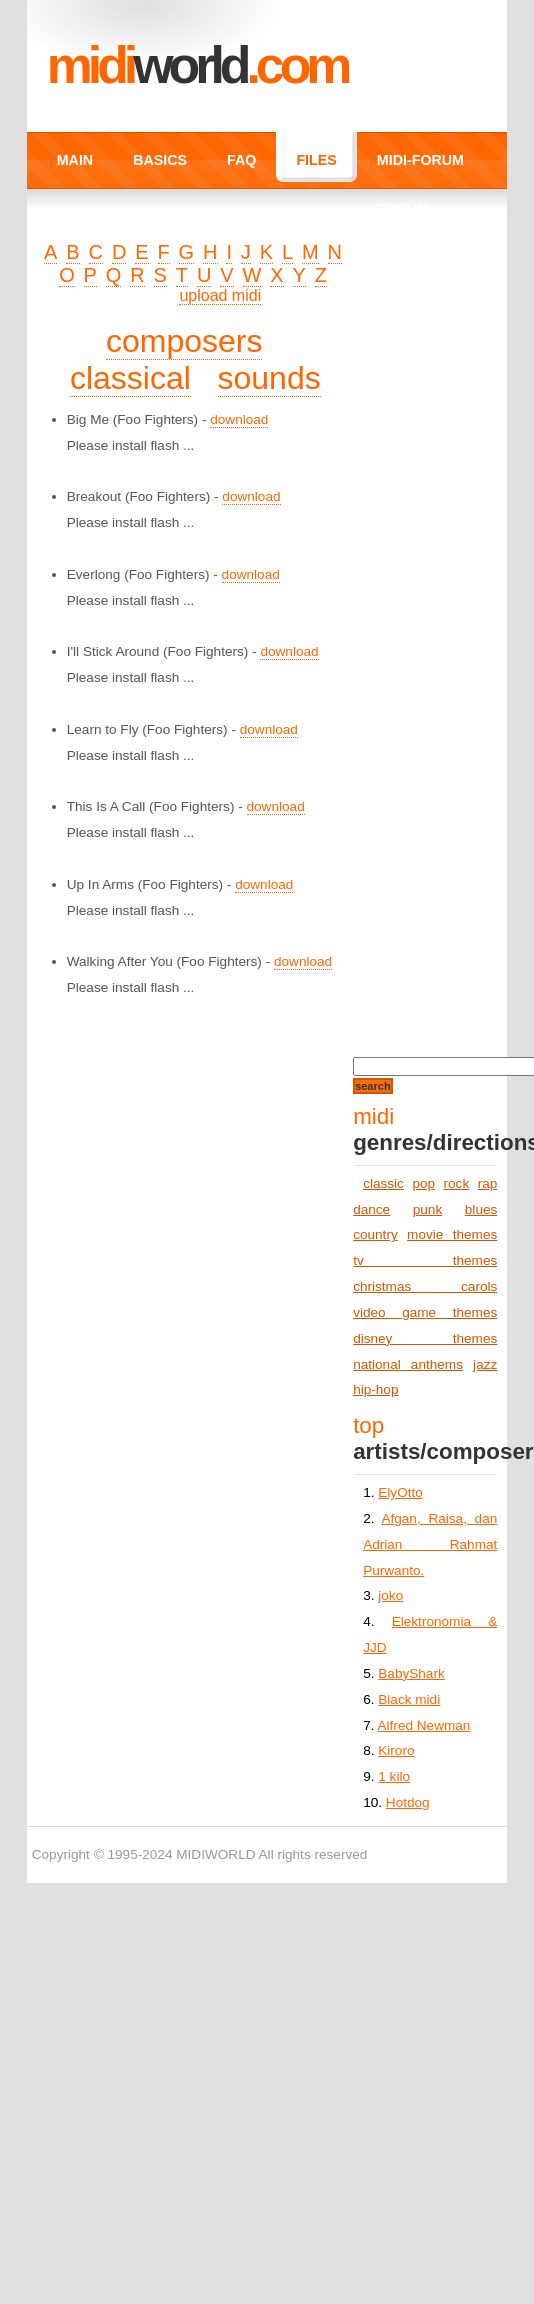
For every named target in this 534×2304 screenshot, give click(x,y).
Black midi (409, 1699)
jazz (485, 1364)
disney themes (425, 1338)
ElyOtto (400, 1492)
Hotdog (408, 1802)
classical (130, 378)
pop (423, 1183)
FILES (316, 160)
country (375, 1234)
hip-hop (375, 1389)
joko (390, 1595)
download (239, 419)
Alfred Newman (424, 1725)
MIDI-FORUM (420, 160)
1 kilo (394, 1776)
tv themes (425, 1260)
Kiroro (396, 1750)
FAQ (241, 160)
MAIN (75, 160)
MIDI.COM (197, 65)
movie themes (452, 1234)
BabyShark (411, 1673)
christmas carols (425, 1286)
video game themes (425, 1312)
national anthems (408, 1364)
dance (371, 1209)
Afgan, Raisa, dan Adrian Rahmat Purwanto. (430, 1544)
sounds (269, 378)
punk (427, 1209)
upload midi (220, 295)
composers (184, 341)
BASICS (160, 160)
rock (457, 1183)
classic (383, 1183)
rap (488, 1183)
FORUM (403, 209)
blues (481, 1209)
